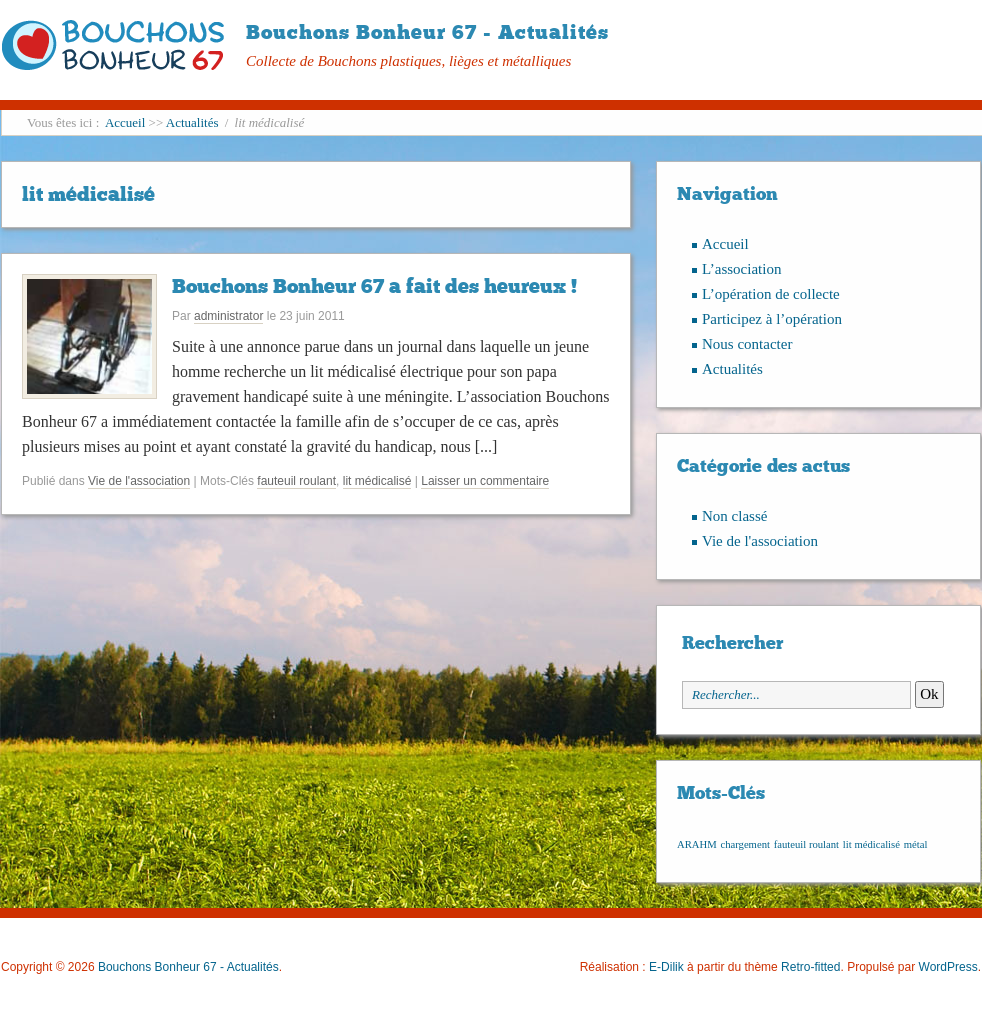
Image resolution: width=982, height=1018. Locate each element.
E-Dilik (666, 967)
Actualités (192, 122)
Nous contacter (747, 344)
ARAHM (697, 844)
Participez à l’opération (772, 319)
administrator (228, 316)
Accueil (125, 122)
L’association (741, 269)
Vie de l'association (139, 481)
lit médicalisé (377, 481)
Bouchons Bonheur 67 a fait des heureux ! (374, 286)
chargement (745, 844)
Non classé (734, 516)
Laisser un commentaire (485, 481)
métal (916, 844)
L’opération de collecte (771, 294)
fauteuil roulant (296, 481)
